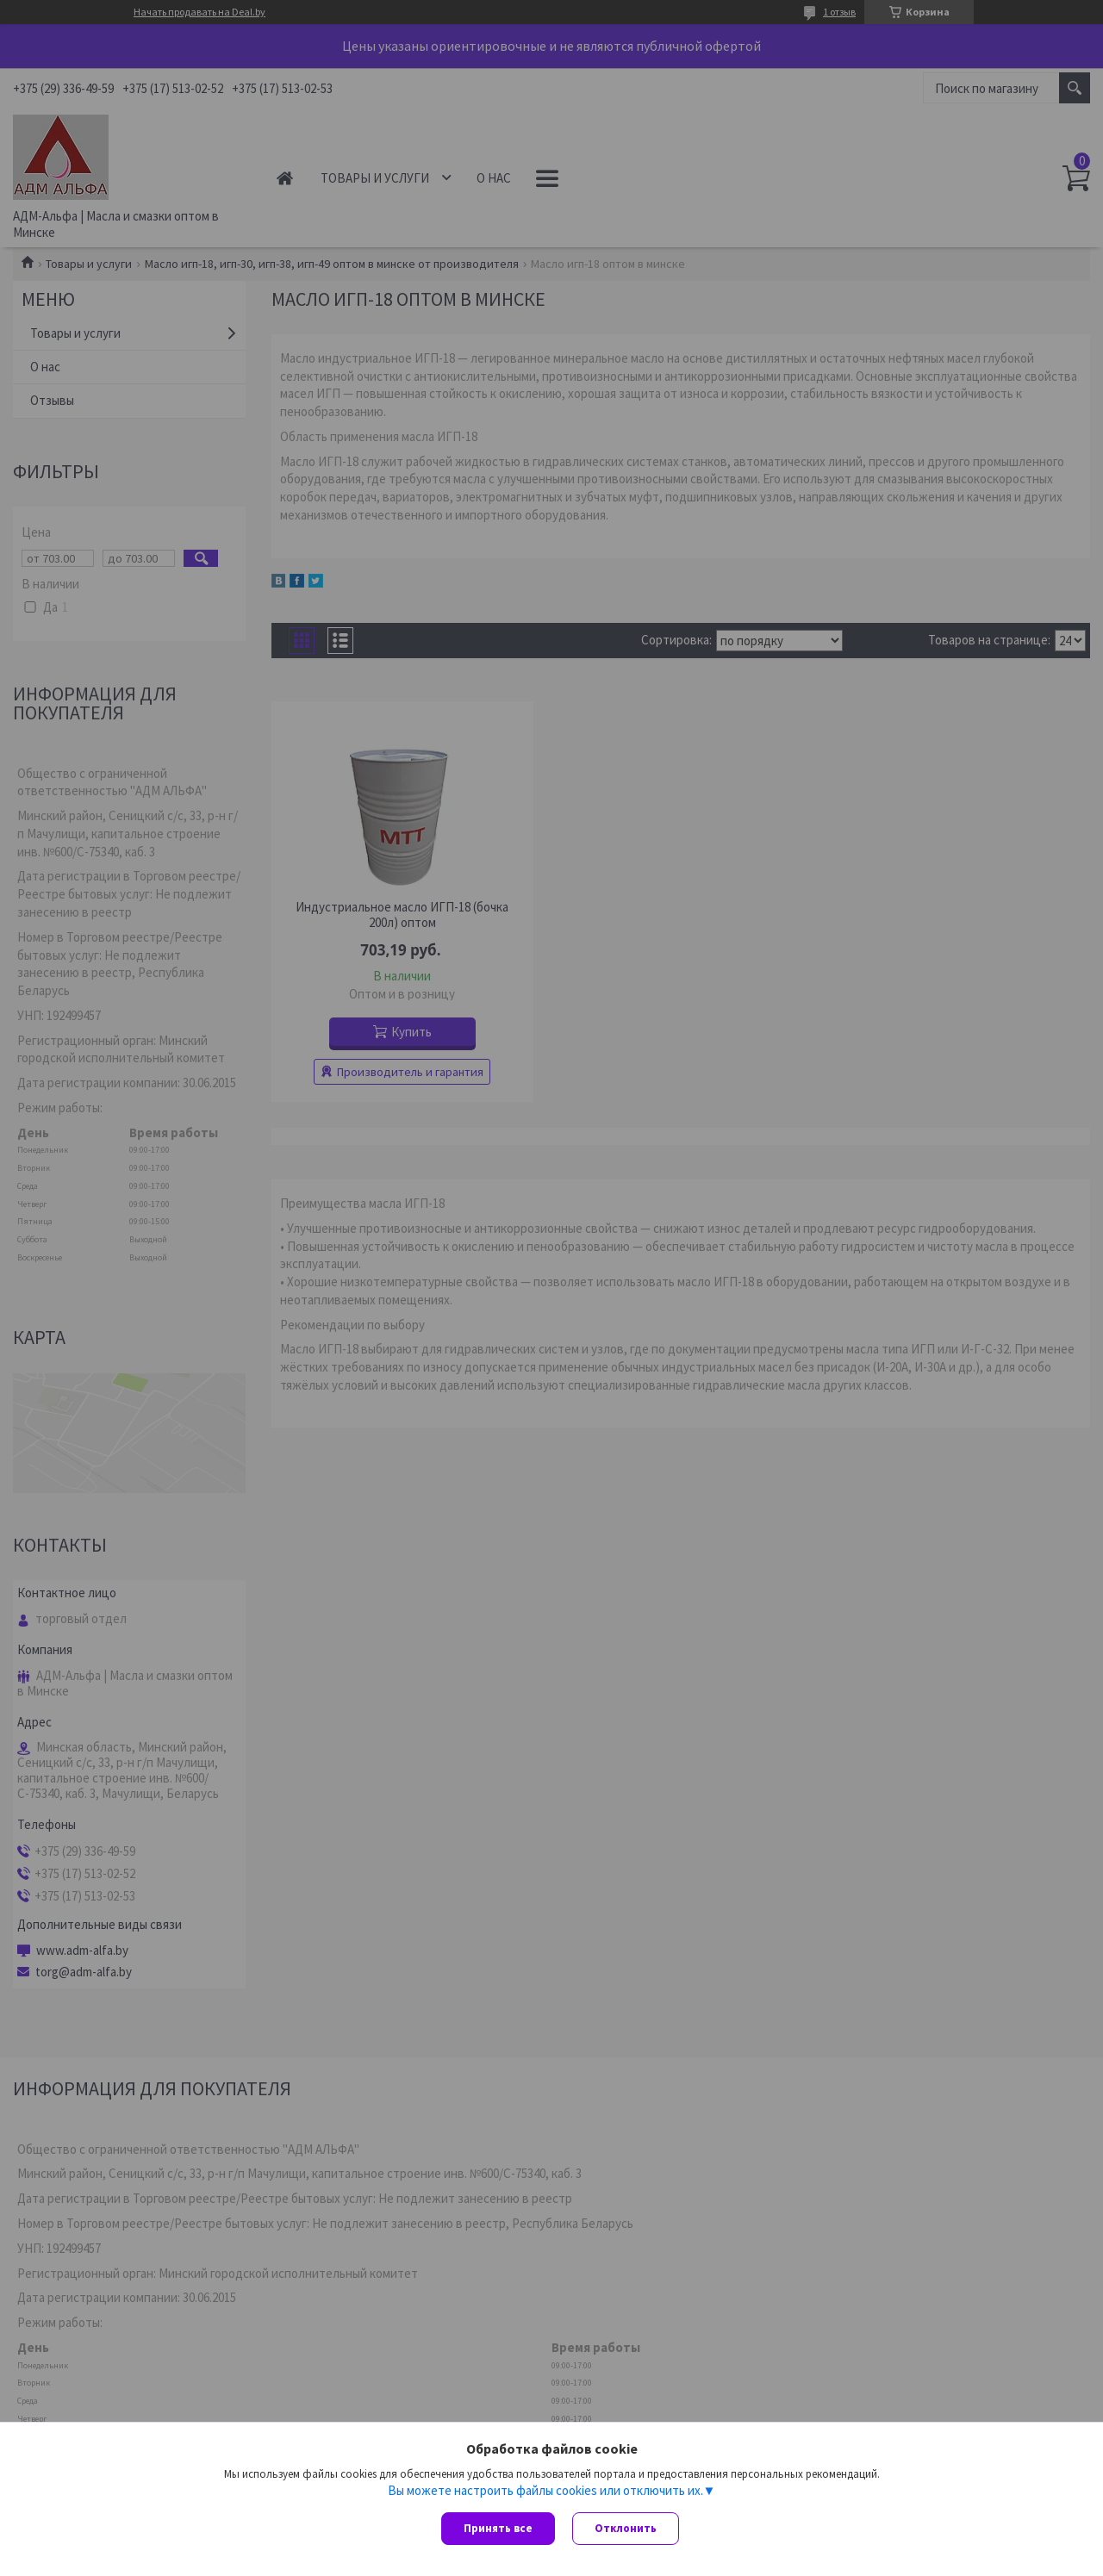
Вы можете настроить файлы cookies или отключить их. (545, 2490)
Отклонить (626, 2528)
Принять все (498, 2528)
